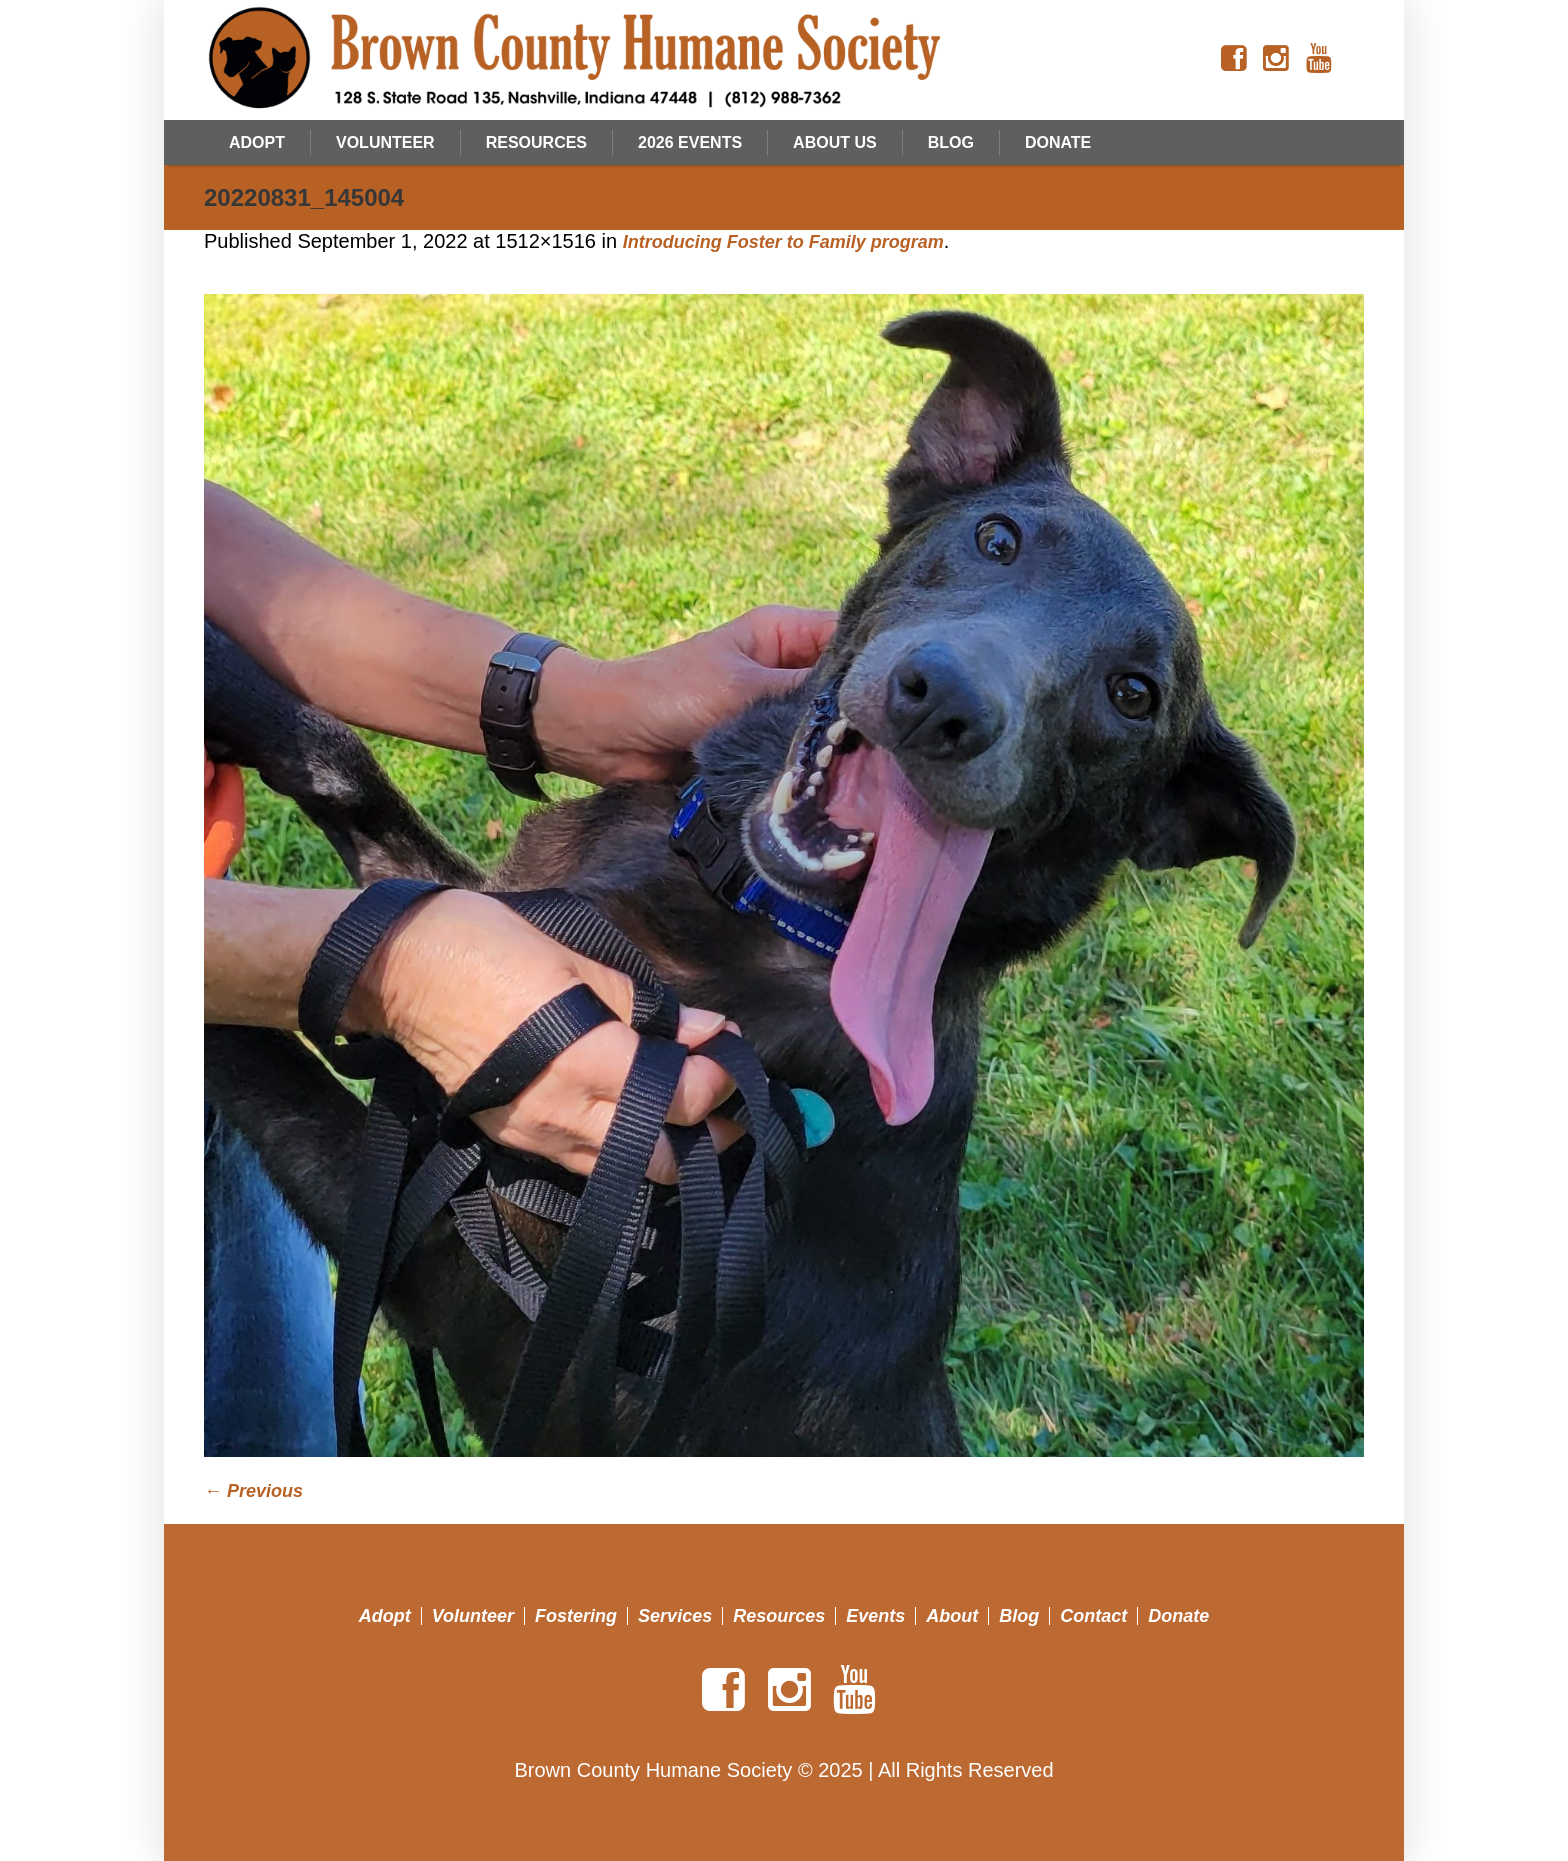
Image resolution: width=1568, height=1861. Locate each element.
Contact (1093, 1616)
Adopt (385, 1616)
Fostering (576, 1616)
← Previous (253, 1491)
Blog (1019, 1616)
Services (675, 1616)
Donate (1178, 1616)
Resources (779, 1616)
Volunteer (473, 1616)
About (952, 1616)
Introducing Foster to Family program (783, 242)
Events (875, 1616)
